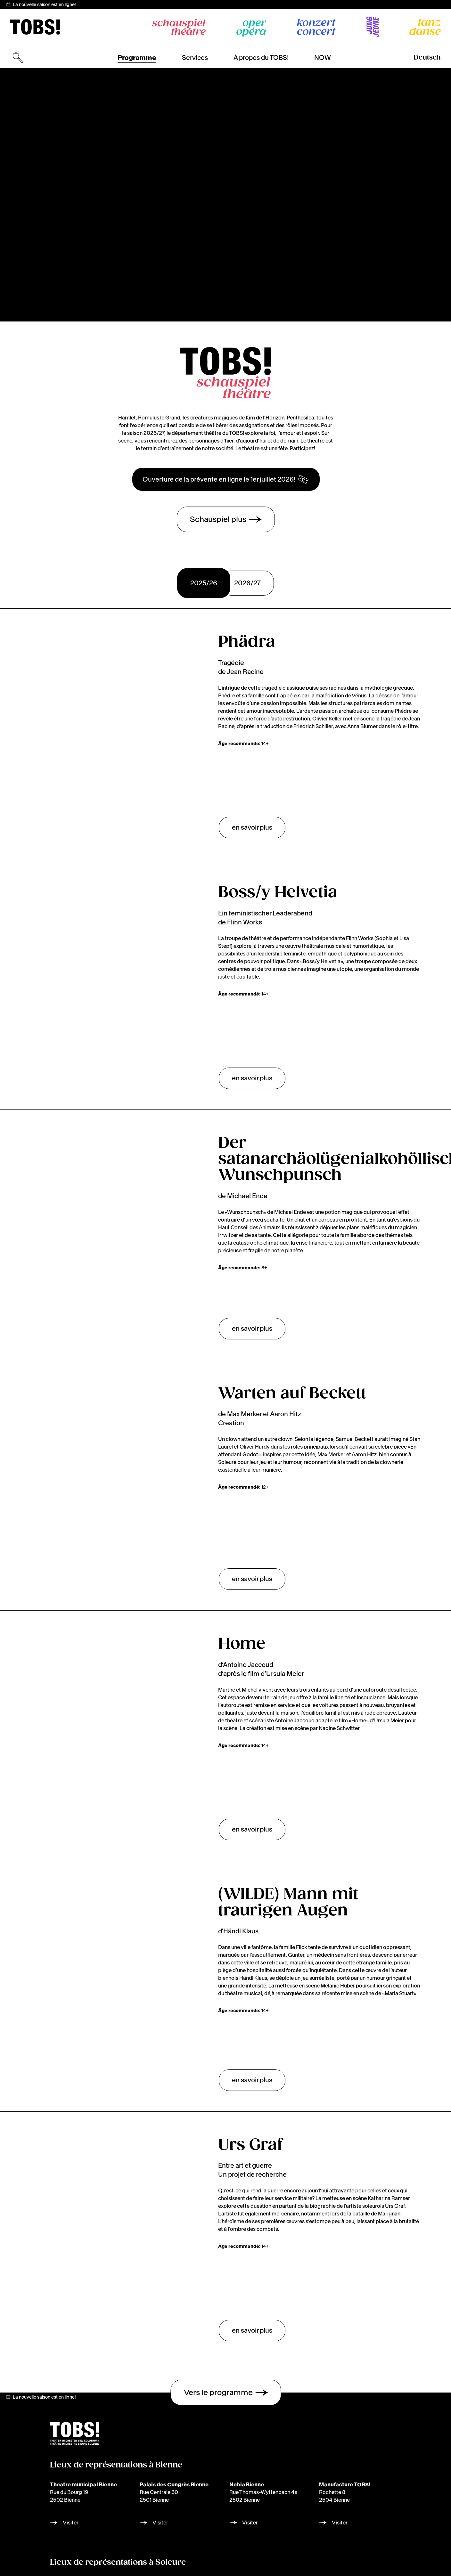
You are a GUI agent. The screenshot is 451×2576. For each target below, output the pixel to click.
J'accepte (398, 2558)
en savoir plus (252, 827)
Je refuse (360, 2558)
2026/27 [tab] (247, 583)
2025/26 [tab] (203, 583)
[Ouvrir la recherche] (18, 57)
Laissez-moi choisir (379, 2544)
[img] (35, 27)
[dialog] (380, 2537)
